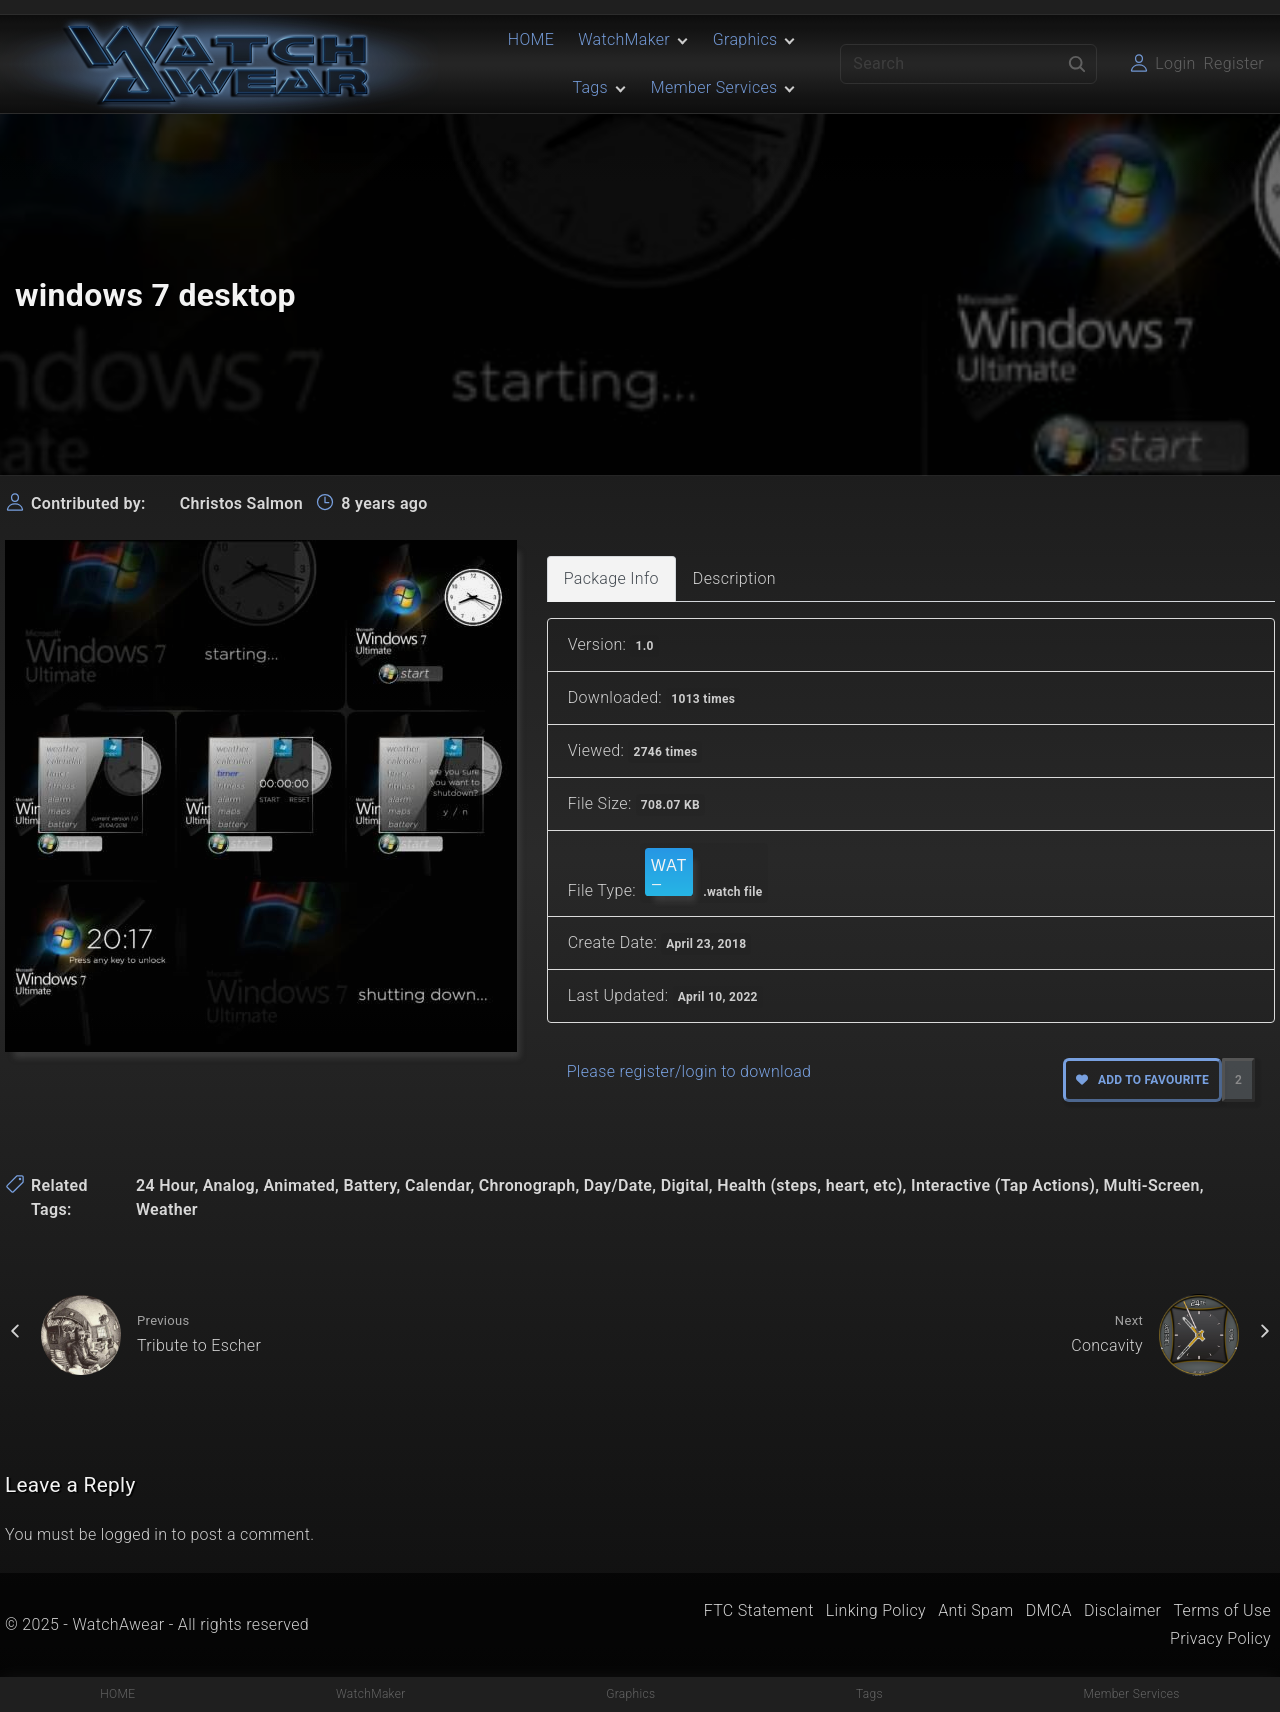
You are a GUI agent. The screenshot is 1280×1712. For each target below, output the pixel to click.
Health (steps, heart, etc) (809, 1185)
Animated (299, 1185)
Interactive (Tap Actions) (1003, 1185)
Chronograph (527, 1185)
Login (1175, 63)
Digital (685, 1185)
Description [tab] (734, 578)
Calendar (438, 1185)
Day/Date (618, 1185)
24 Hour (165, 1185)
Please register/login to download (689, 1071)
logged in (134, 1534)
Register (1234, 63)
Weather (167, 1209)
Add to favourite (1142, 1080)
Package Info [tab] (611, 578)
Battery (369, 1185)
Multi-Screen (1152, 1185)
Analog (229, 1185)
